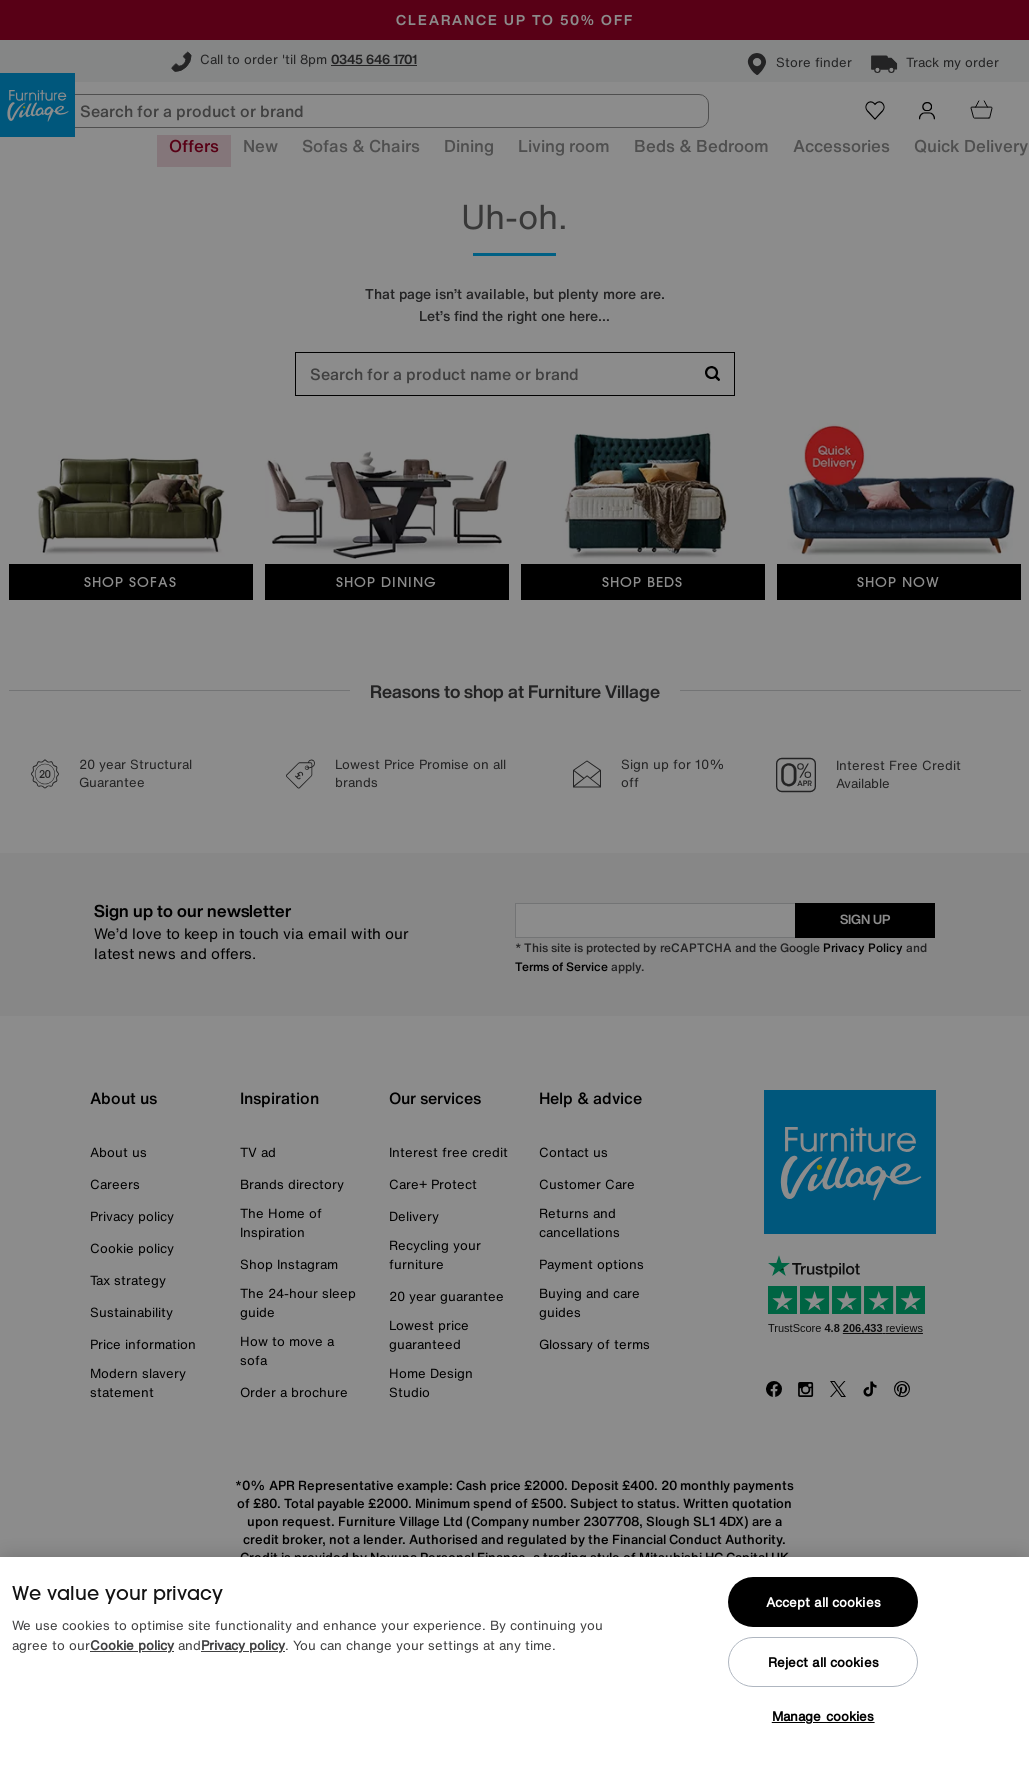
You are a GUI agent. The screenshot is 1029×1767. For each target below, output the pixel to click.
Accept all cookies (823, 1602)
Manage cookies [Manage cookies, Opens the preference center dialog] (823, 1716)
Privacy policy (243, 1645)
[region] (514, 1662)
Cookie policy (132, 1645)
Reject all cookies (823, 1662)
